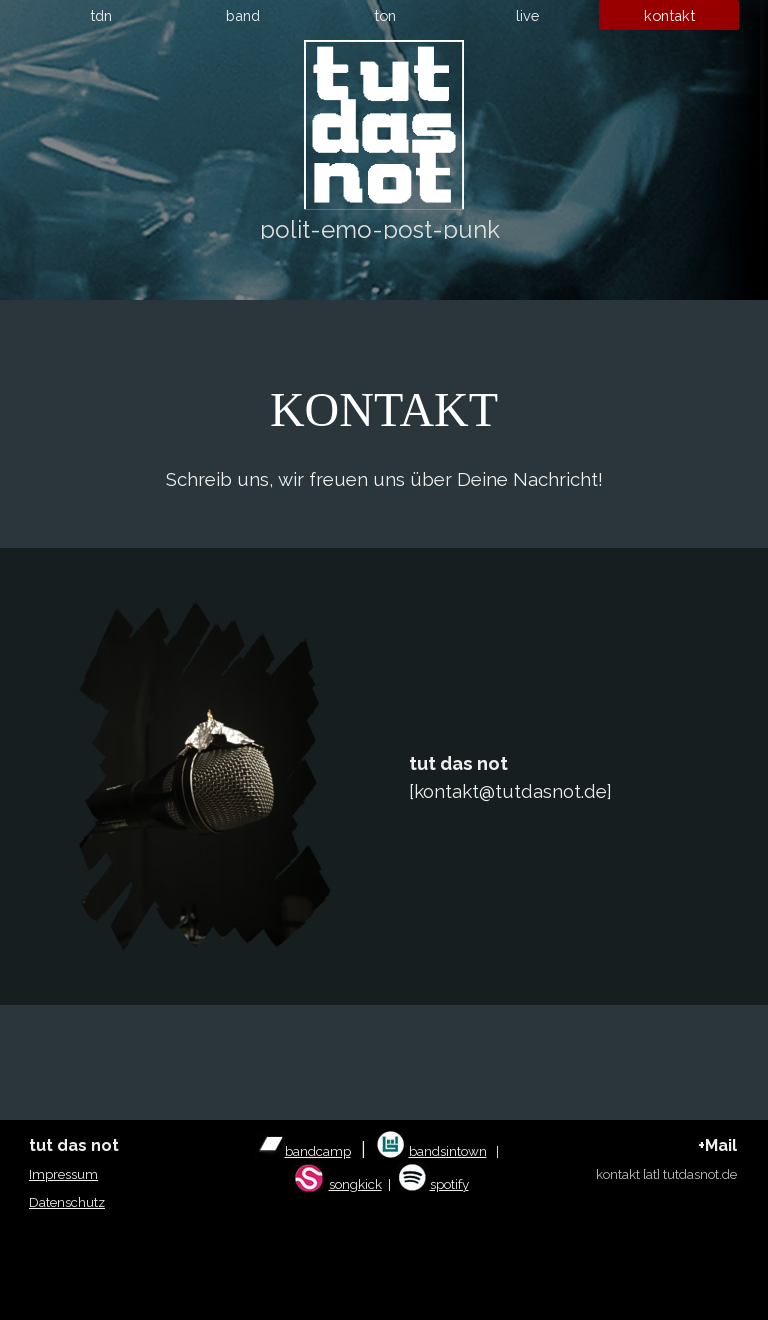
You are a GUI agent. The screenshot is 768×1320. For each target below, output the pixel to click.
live (527, 15)
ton (385, 15)
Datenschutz (67, 1202)
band (243, 15)
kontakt (669, 15)
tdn (101, 15)
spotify (449, 1184)
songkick (355, 1184)
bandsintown (448, 1151)
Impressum (63, 1174)
